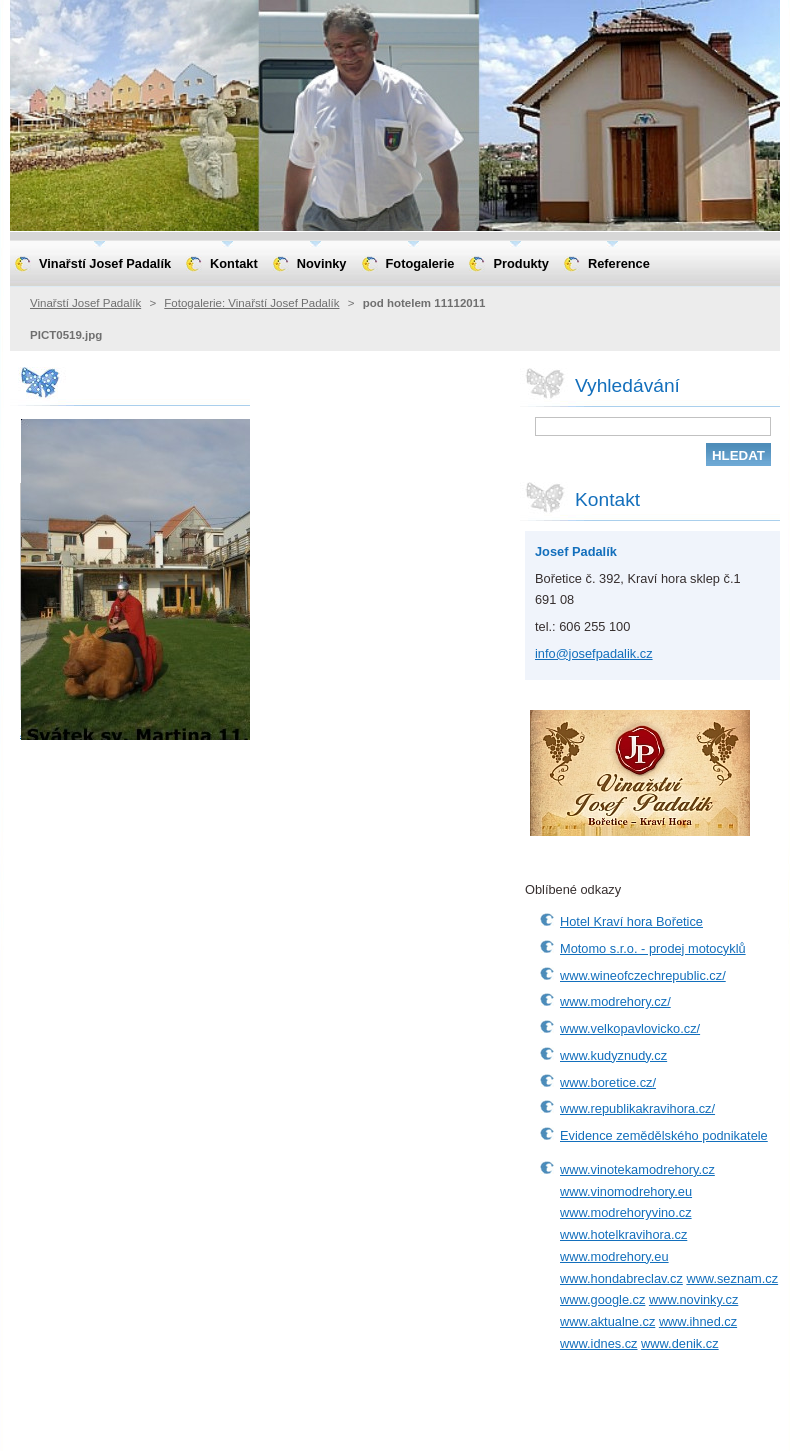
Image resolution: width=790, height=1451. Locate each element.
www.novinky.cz (693, 1299)
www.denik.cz (680, 1343)
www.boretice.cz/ (608, 1082)
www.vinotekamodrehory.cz (637, 1169)
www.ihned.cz (698, 1321)
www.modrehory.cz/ (615, 1001)
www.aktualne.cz (607, 1321)
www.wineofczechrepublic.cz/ (643, 975)
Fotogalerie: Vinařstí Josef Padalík (251, 303)
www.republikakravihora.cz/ (637, 1108)
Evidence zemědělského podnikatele (664, 1135)
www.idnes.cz (599, 1343)
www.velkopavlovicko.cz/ (630, 1028)
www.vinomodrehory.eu (626, 1191)
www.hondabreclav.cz (621, 1278)
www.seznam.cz (732, 1278)
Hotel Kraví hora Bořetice (631, 921)
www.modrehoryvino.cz (626, 1212)
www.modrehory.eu (614, 1256)
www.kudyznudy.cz (613, 1055)
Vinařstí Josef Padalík (85, 303)
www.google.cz (602, 1299)
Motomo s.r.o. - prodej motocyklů (653, 948)
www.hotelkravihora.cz (623, 1234)
